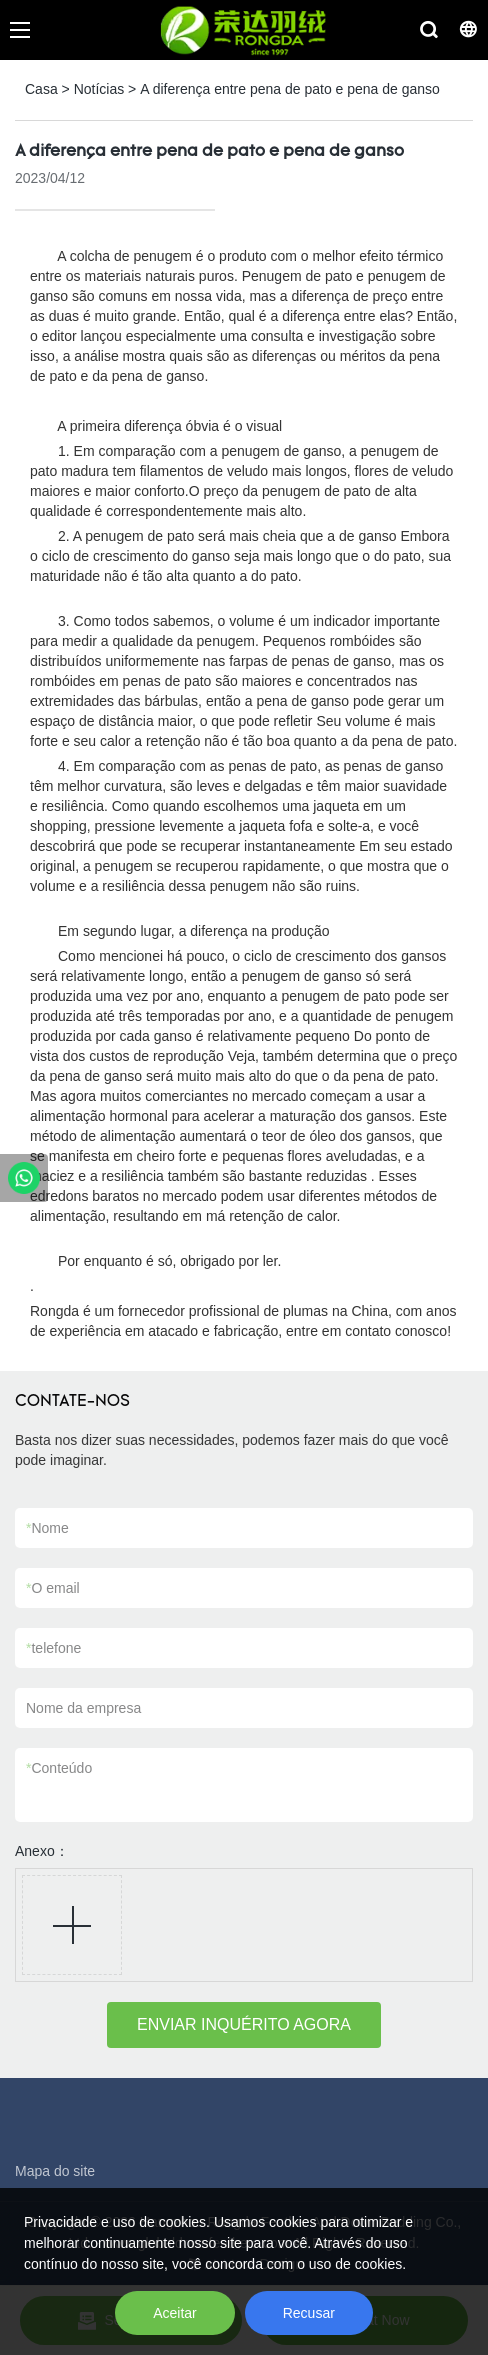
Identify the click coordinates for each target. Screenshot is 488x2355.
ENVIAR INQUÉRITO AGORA (244, 2024)
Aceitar (175, 2313)
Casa (41, 89)
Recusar (309, 2313)
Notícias (99, 89)
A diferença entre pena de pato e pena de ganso (290, 89)
